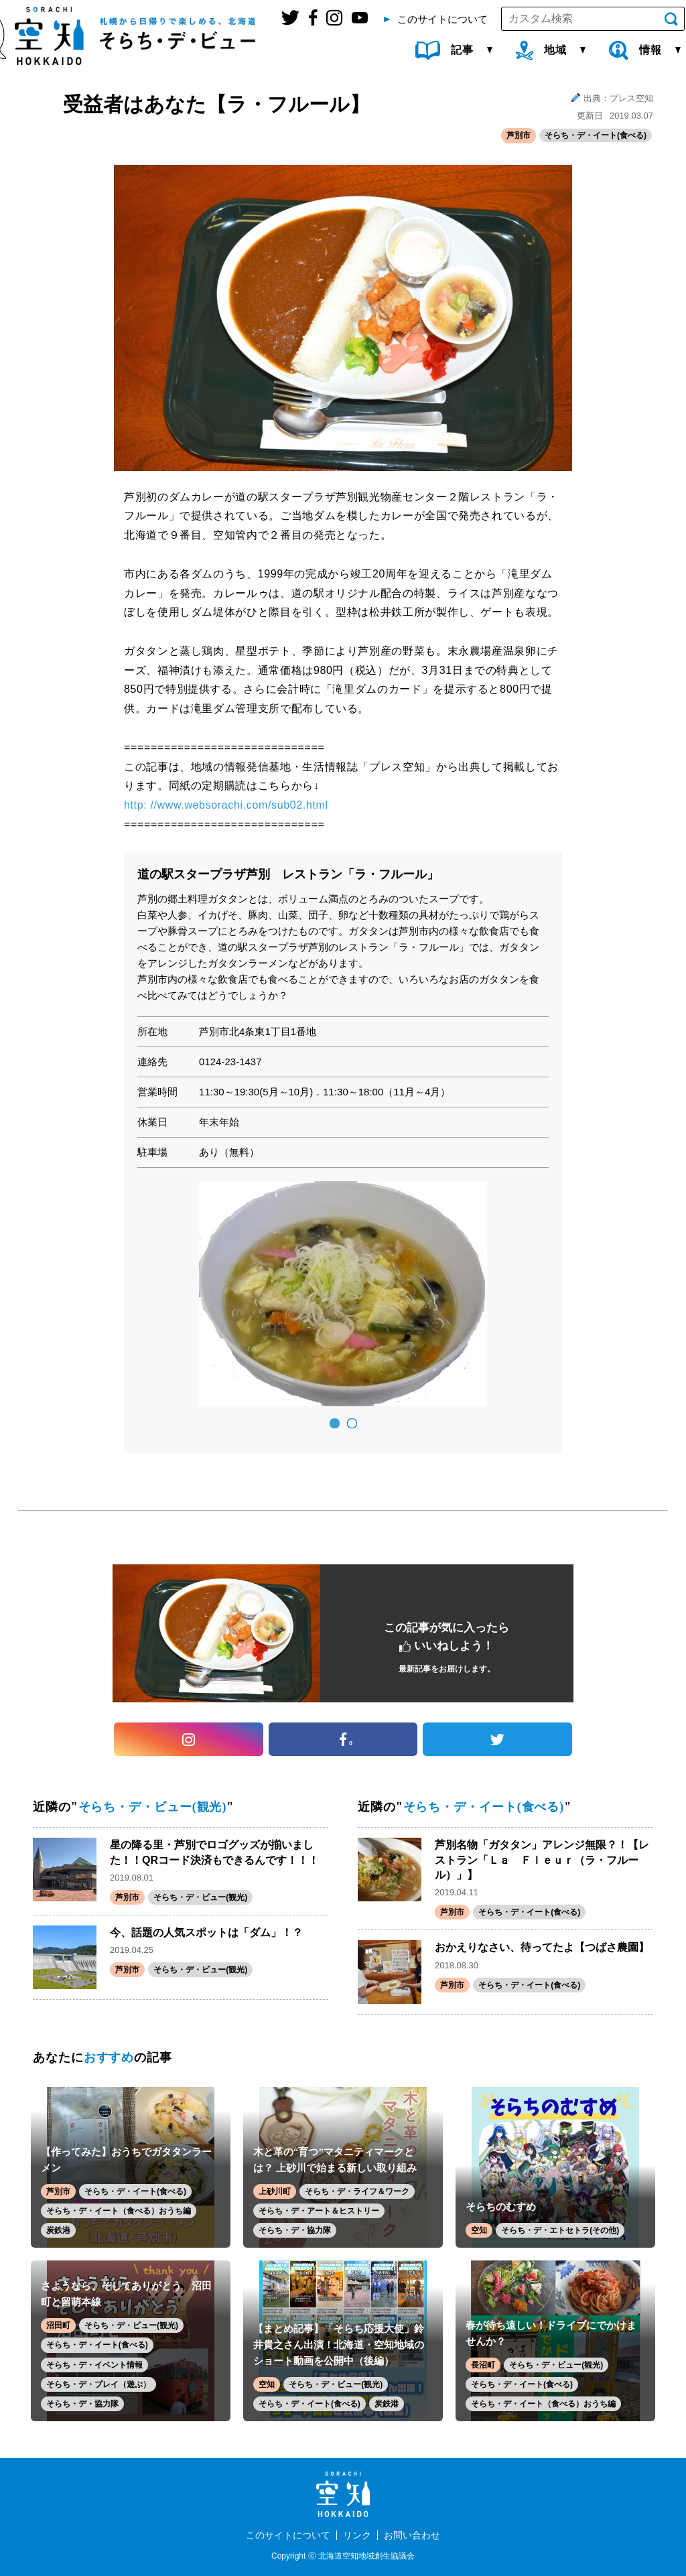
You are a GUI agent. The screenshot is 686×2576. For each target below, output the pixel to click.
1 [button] (334, 1423)
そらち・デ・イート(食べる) (595, 135)
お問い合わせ (412, 2535)
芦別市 (518, 135)
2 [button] (351, 1423)
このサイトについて (288, 2535)
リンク (357, 2535)
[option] (343, 1293)
